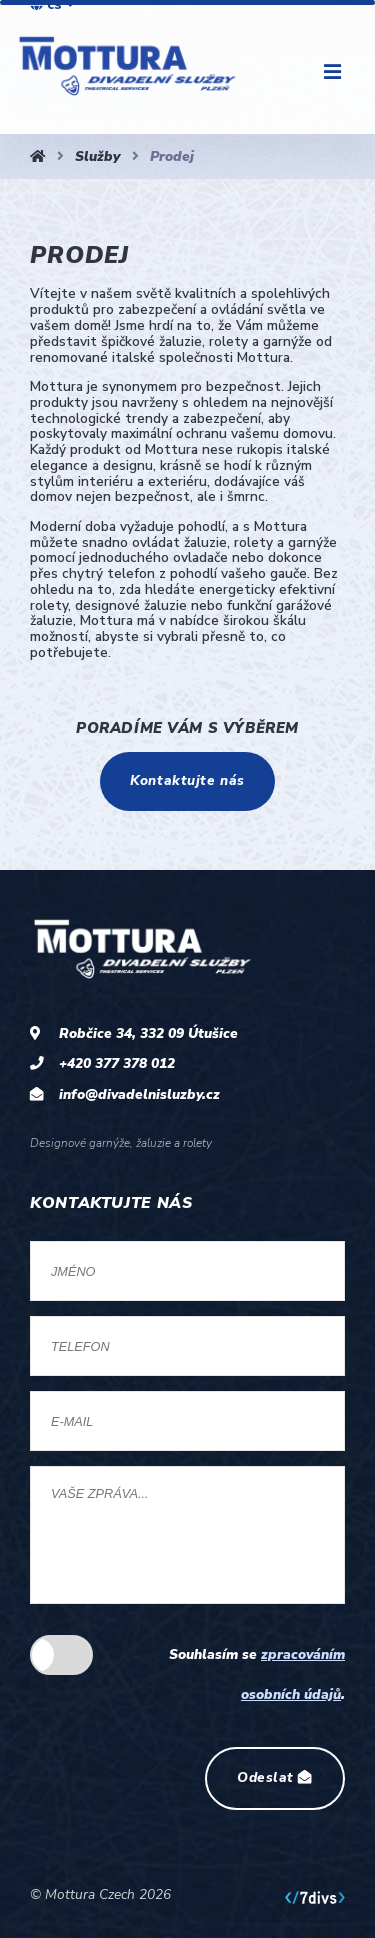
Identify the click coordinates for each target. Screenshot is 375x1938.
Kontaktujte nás (187, 780)
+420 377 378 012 (117, 1063)
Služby (97, 156)
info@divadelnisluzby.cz (139, 1094)
